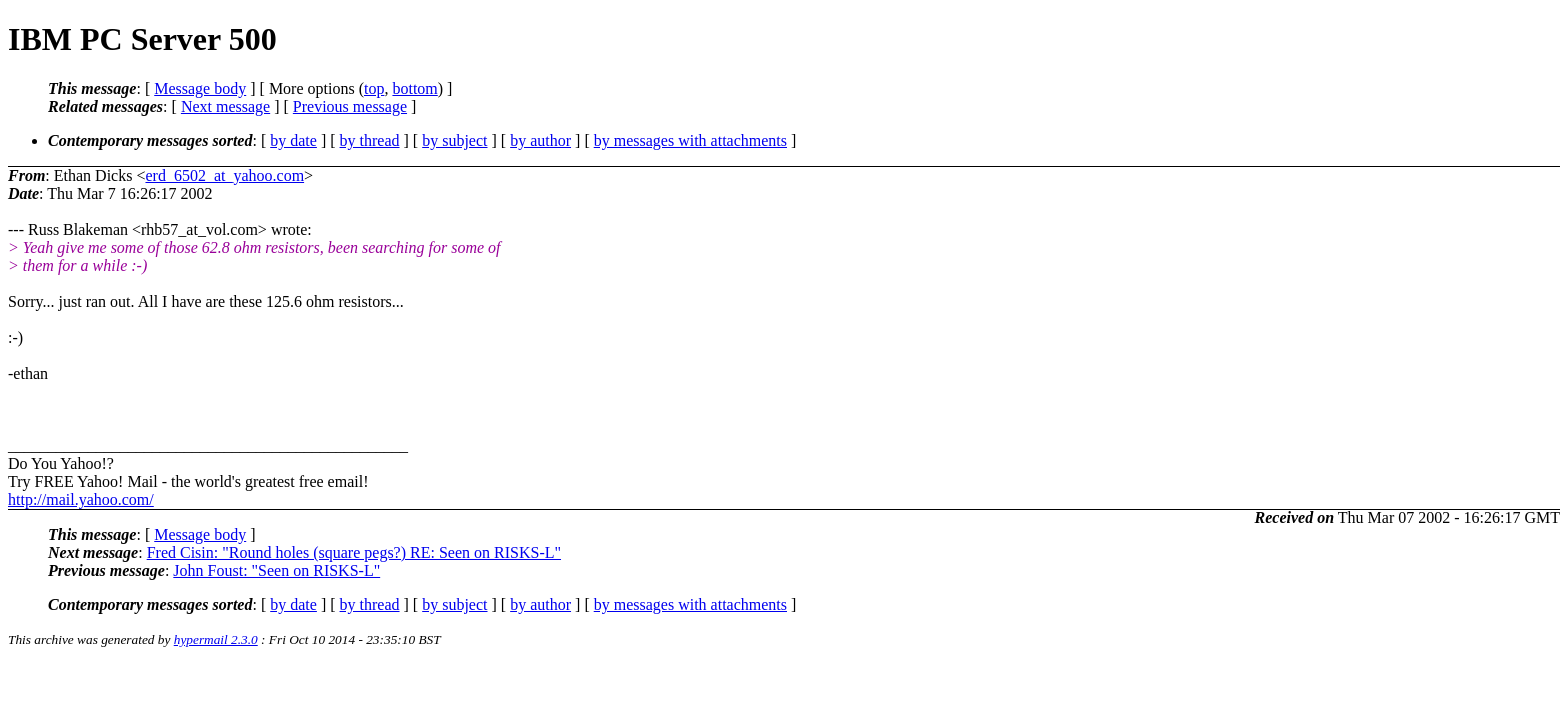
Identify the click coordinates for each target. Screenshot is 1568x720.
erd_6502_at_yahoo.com (224, 175)
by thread (370, 140)
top (374, 88)
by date (293, 140)
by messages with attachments (690, 140)
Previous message (350, 106)
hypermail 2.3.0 (216, 639)
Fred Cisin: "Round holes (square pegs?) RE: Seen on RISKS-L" (354, 552)
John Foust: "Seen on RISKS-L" (276, 570)
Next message (225, 106)
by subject (454, 140)
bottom (414, 88)
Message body (200, 88)
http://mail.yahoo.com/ (81, 499)
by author (540, 140)
